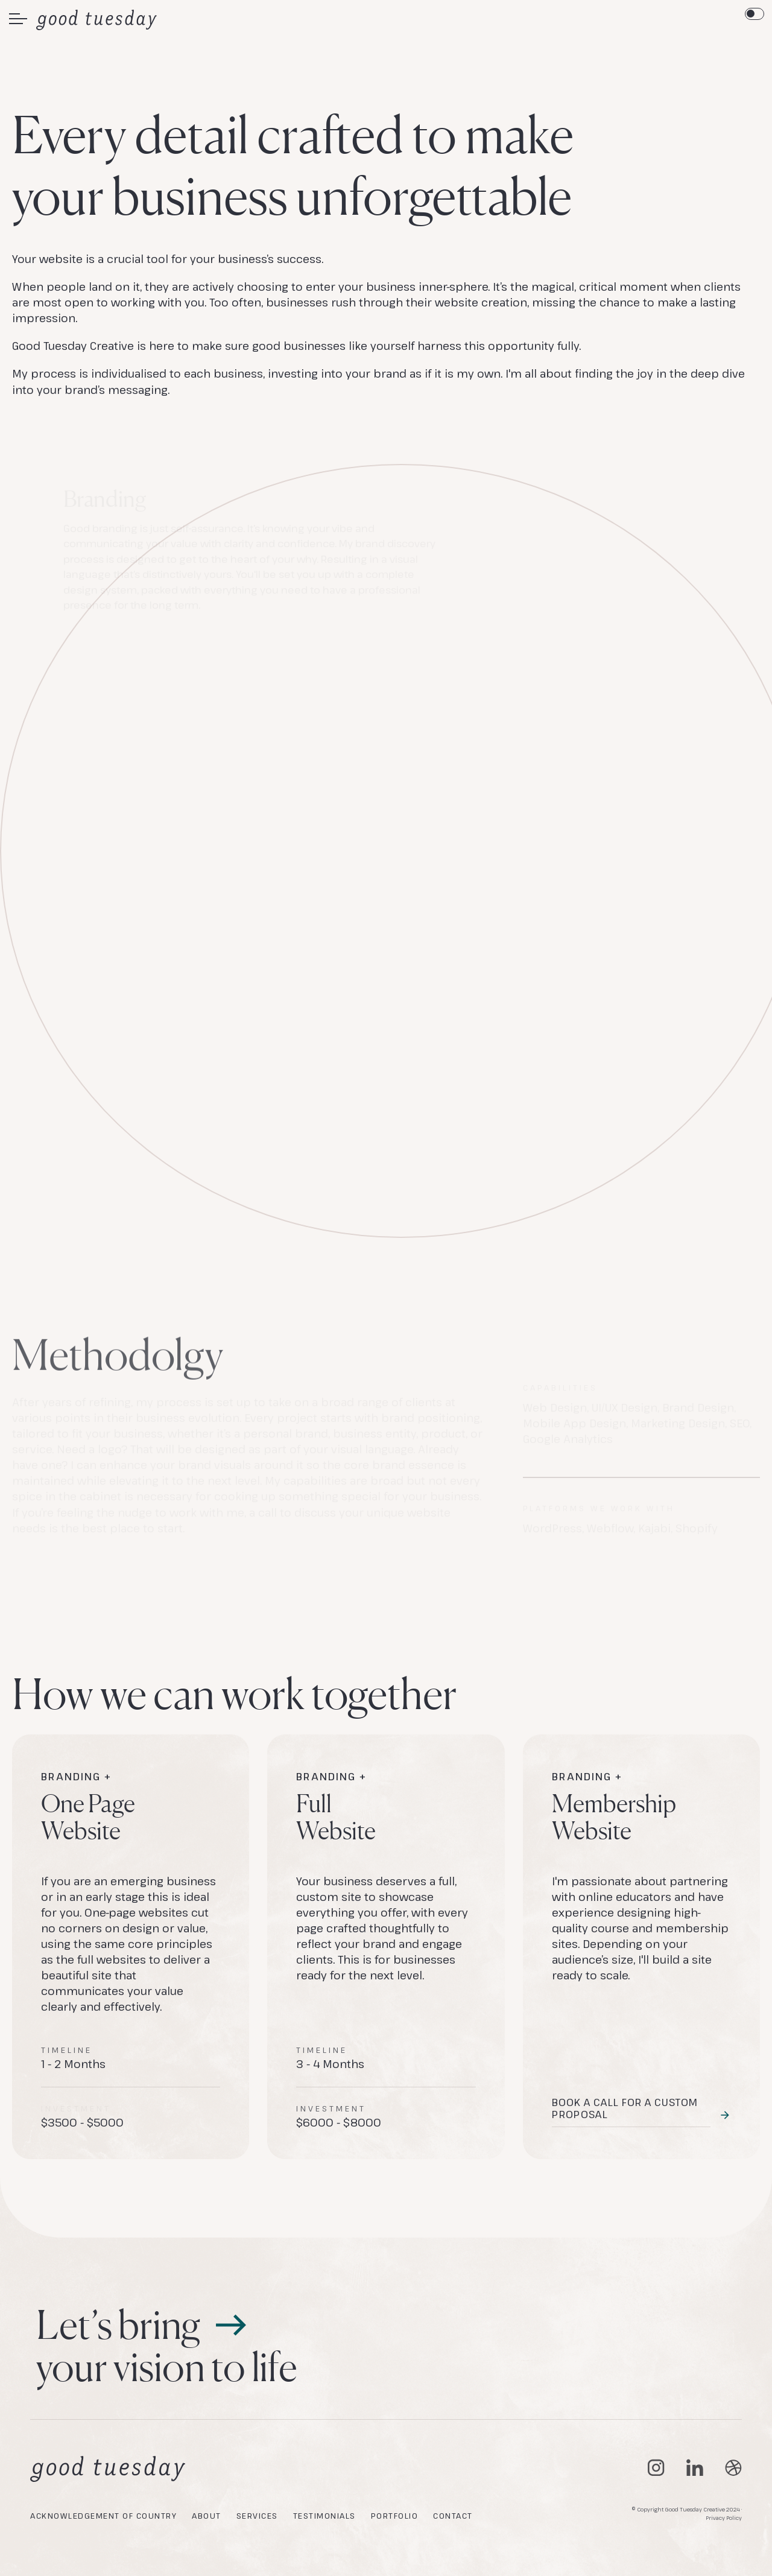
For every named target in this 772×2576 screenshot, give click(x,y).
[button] (18, 18)
